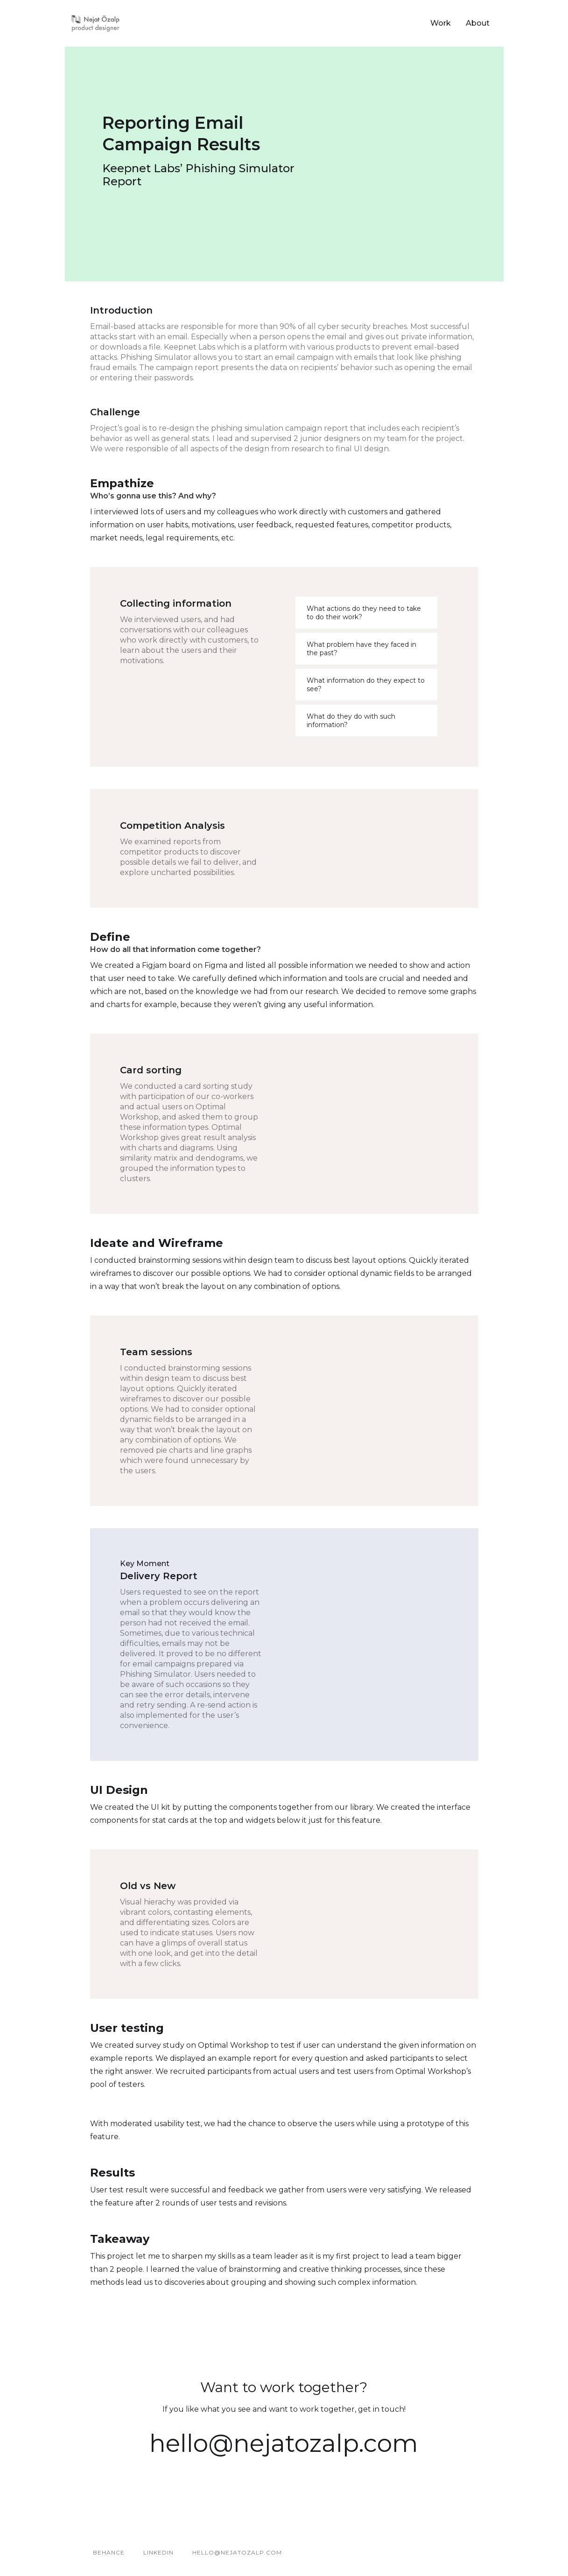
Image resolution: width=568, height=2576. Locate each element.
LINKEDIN (158, 2552)
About (478, 23)
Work (440, 23)
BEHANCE (109, 2552)
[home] (95, 23)
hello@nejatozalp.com (283, 2443)
